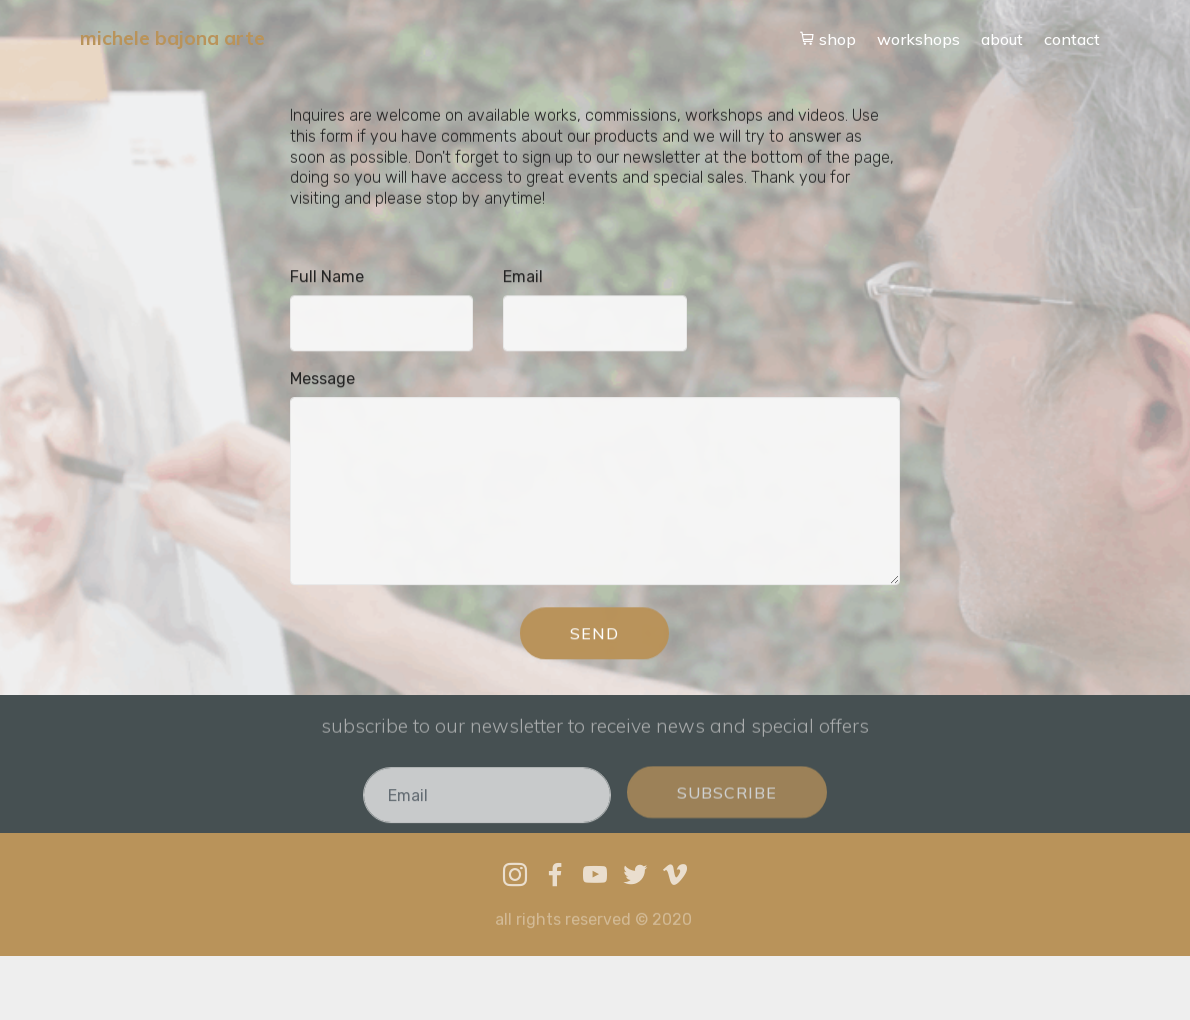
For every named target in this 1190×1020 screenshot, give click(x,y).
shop (828, 39)
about (1002, 39)
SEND (594, 635)
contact (1072, 39)
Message (322, 379)
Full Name (327, 277)
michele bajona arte (172, 38)
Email (523, 277)
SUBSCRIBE (727, 803)
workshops (918, 39)
